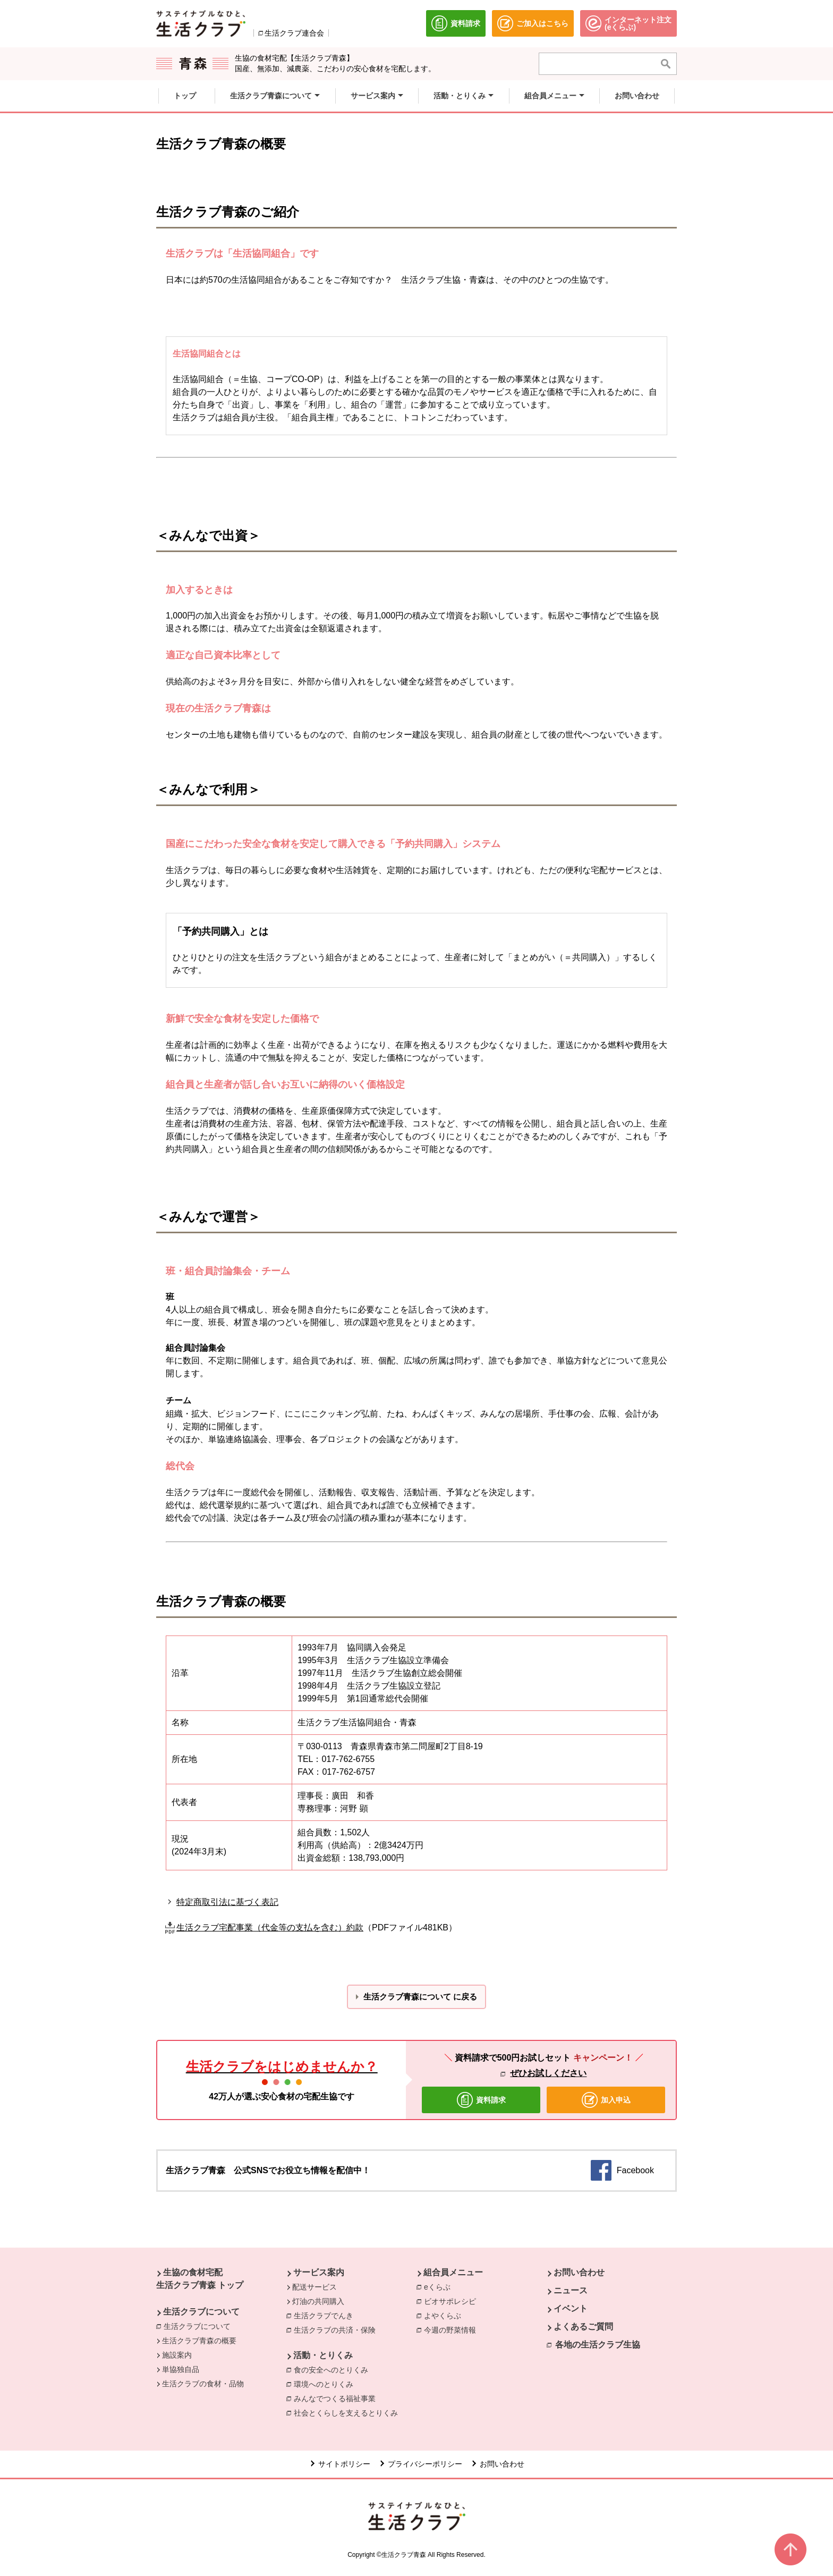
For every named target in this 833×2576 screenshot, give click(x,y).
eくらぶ (440, 2286)
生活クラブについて (201, 2311)
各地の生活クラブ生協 (597, 2344)
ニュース (571, 2290)
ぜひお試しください (548, 2073)
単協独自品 (180, 2369)
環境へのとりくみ (326, 2383)
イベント (571, 2308)
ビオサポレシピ (452, 2301)
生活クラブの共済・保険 (337, 2329)
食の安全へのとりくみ (333, 2369)
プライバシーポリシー (425, 2464)
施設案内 (177, 2355)
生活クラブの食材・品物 (203, 2383)
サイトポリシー (344, 2464)
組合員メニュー (453, 2272)
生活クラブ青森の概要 (199, 2340)
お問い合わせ (579, 2272)
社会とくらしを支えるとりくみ (348, 2412)
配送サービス (314, 2287)
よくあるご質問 (583, 2326)
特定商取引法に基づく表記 (227, 1901)
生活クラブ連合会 (294, 33)
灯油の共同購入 (318, 2301)
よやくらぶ (445, 2315)
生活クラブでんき (326, 2315)
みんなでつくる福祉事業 (337, 2398)
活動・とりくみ (323, 2355)
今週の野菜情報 (452, 2329)
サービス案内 (318, 2272)
